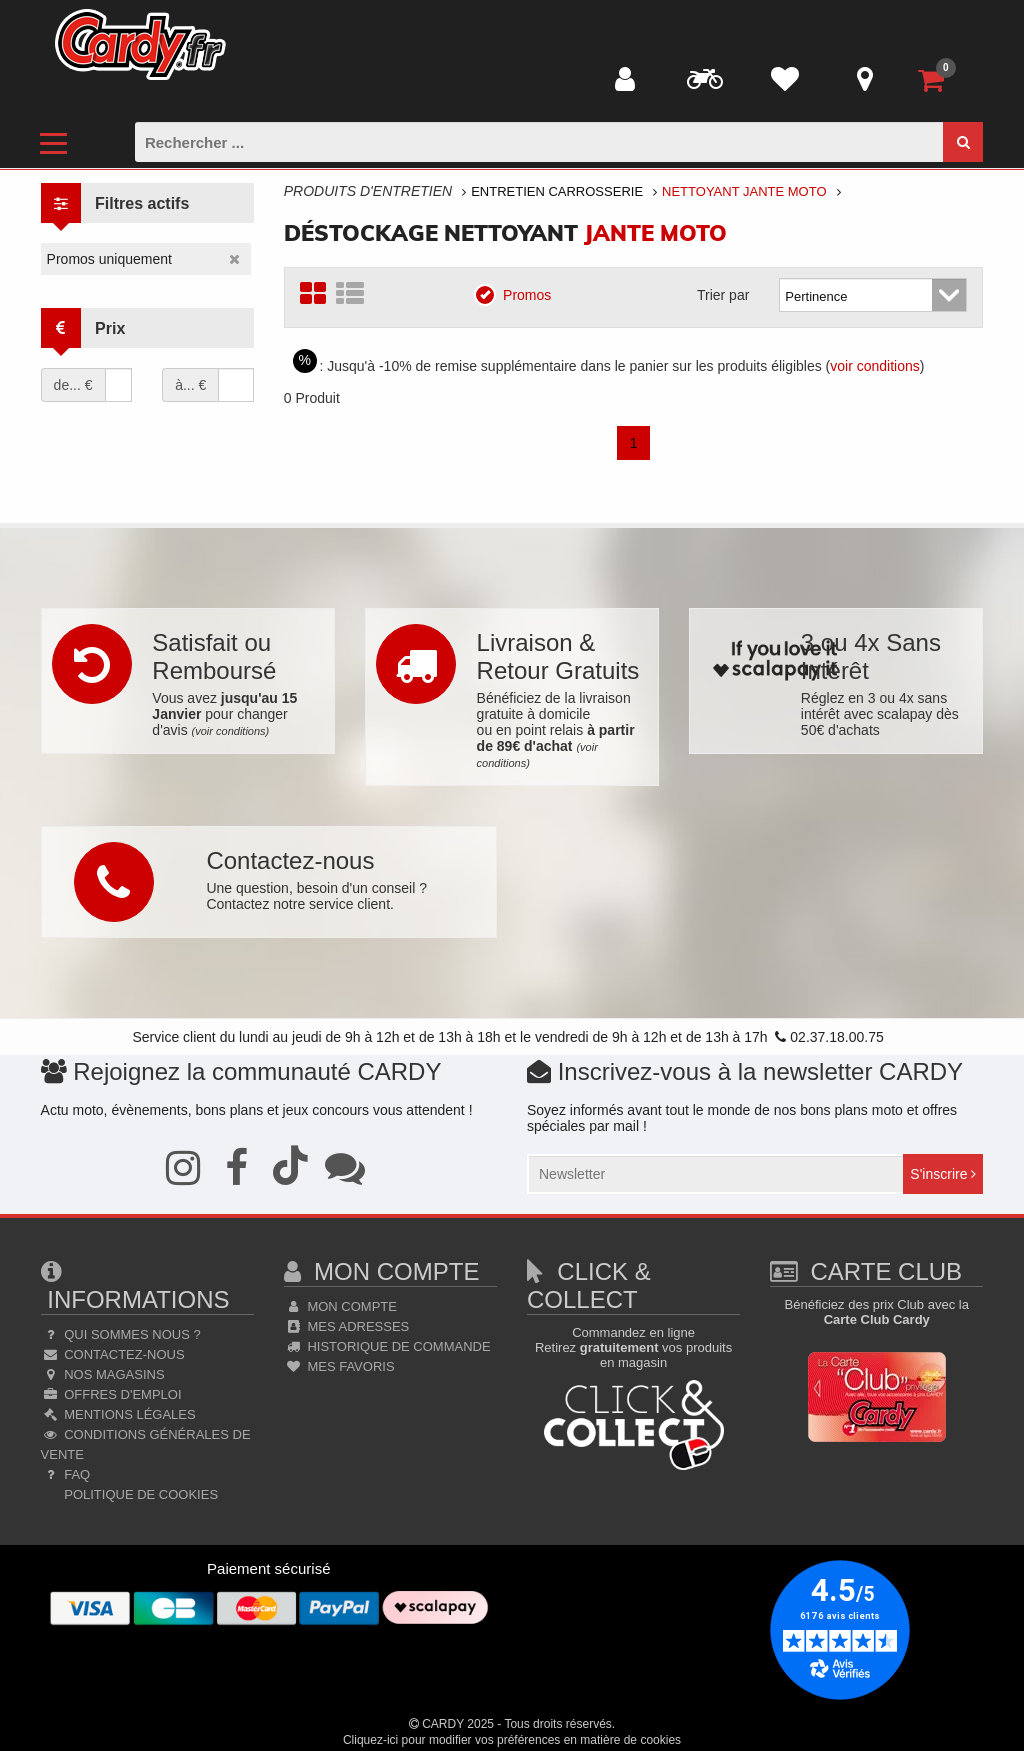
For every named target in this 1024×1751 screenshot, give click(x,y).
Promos (519, 294)
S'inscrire (943, 1174)
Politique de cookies (139, 1494)
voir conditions (875, 366)
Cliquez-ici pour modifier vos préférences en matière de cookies (512, 1740)
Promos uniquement (109, 259)
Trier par (723, 295)
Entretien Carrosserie (557, 191)
